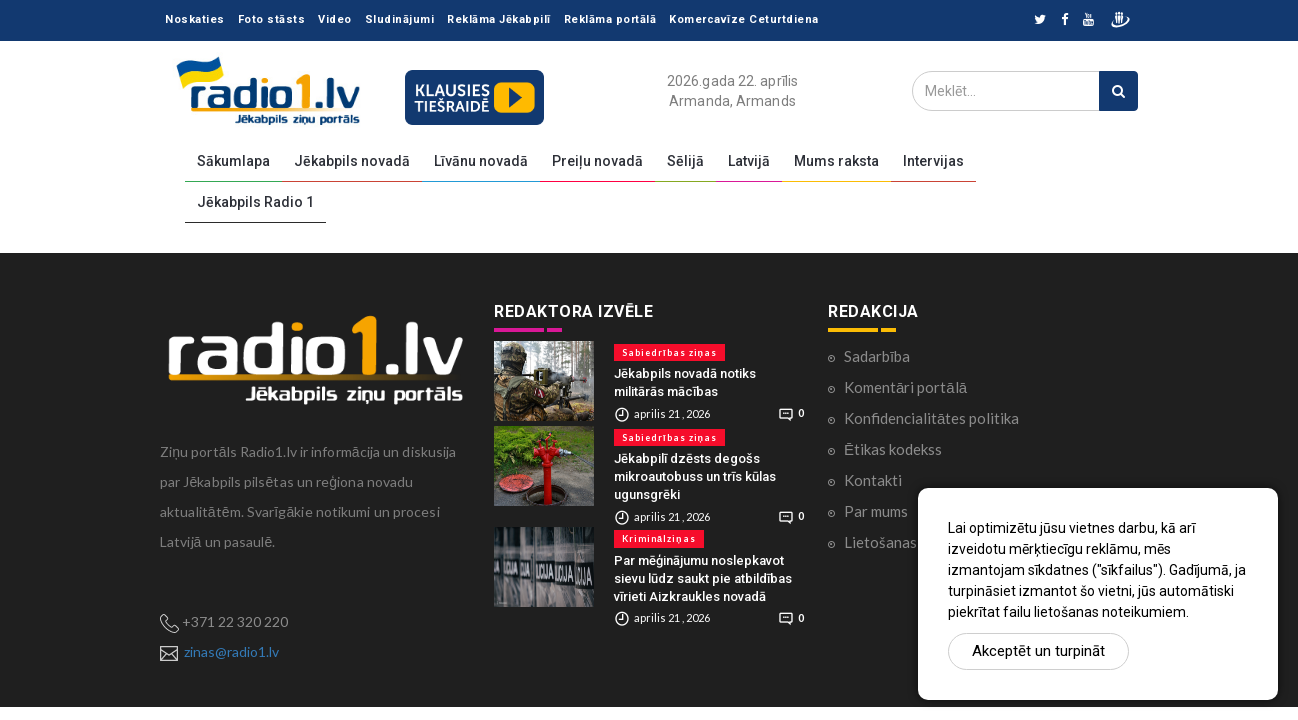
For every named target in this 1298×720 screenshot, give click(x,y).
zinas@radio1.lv (231, 651)
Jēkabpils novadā (352, 161)
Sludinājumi (400, 19)
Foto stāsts (272, 19)
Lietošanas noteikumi (914, 542)
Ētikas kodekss (893, 449)
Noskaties (195, 19)
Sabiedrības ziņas (669, 352)
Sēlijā (685, 161)
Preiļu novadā (597, 161)
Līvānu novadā (481, 161)
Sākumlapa (233, 161)
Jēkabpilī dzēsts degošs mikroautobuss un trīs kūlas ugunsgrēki (695, 476)
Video (335, 19)
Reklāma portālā (610, 19)
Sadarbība (877, 356)
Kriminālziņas (659, 538)
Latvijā (749, 161)
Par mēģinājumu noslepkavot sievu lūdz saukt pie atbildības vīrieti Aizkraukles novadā (703, 578)
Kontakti (873, 480)
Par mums (876, 511)
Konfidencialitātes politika (931, 418)
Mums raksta (836, 161)
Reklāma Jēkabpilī (499, 19)
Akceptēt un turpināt (1038, 651)
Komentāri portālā (905, 387)
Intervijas (933, 161)
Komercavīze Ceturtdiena (744, 19)
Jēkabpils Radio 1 (255, 202)
